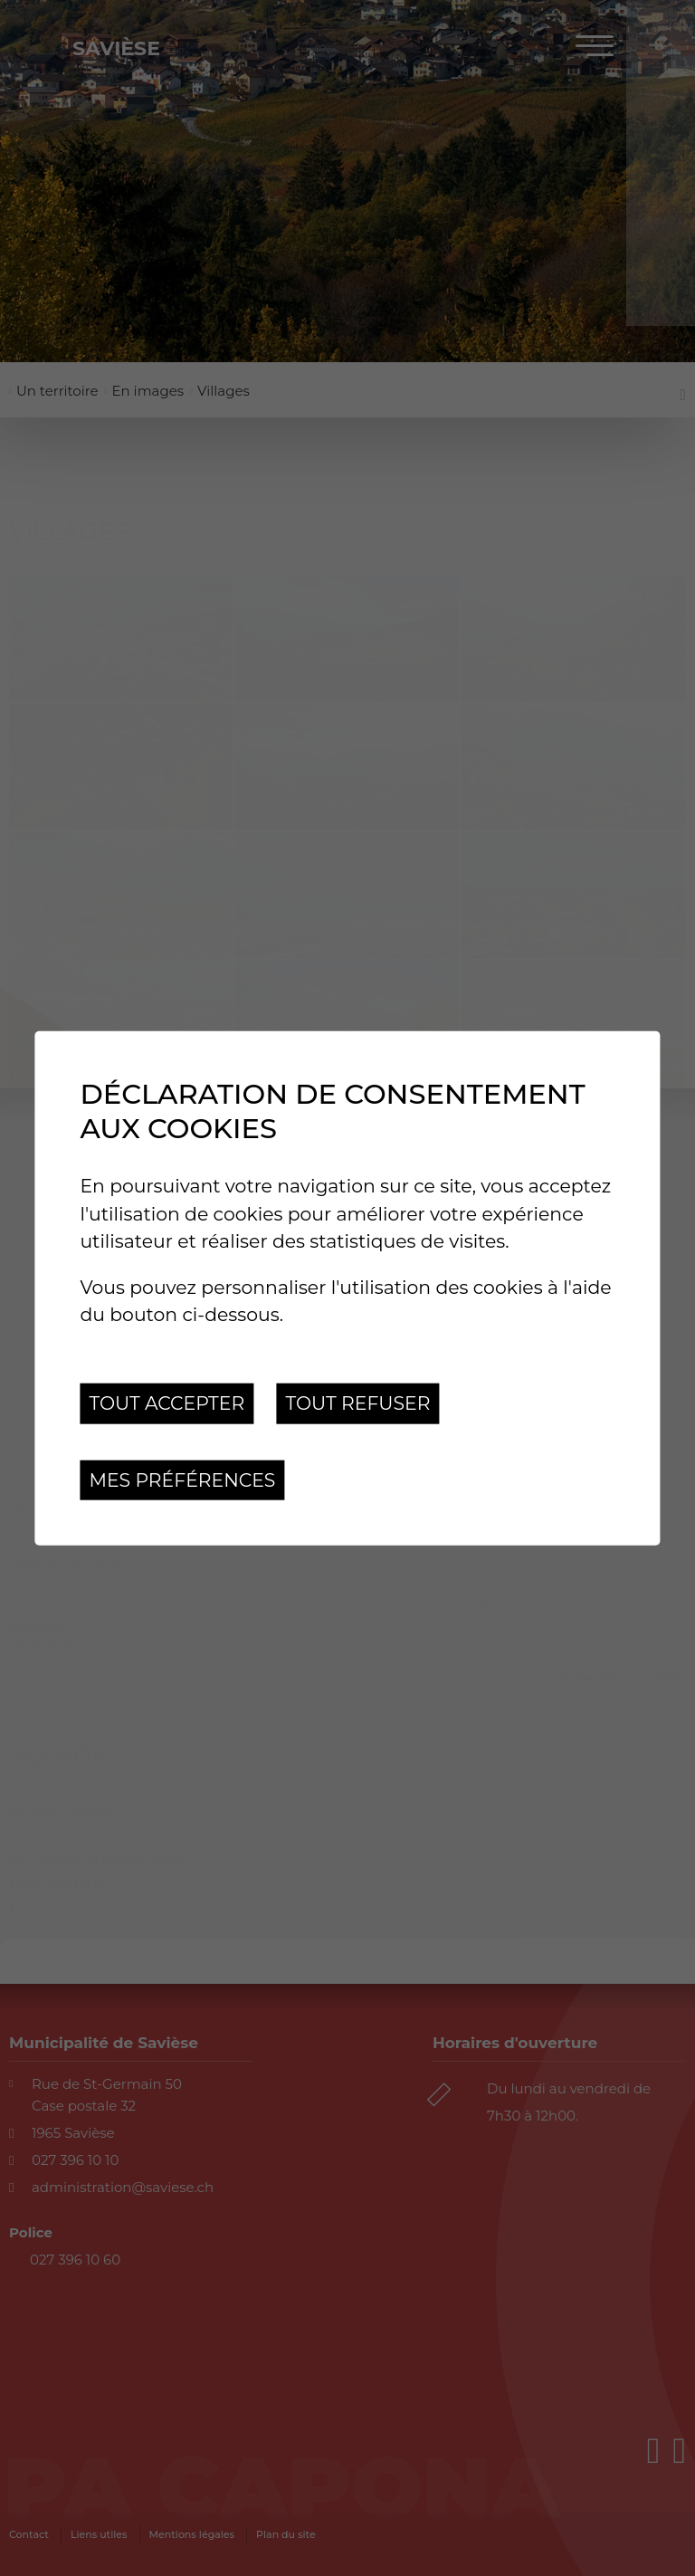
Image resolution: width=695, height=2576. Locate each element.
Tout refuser (357, 1403)
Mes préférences (182, 1479)
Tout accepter (166, 1403)
